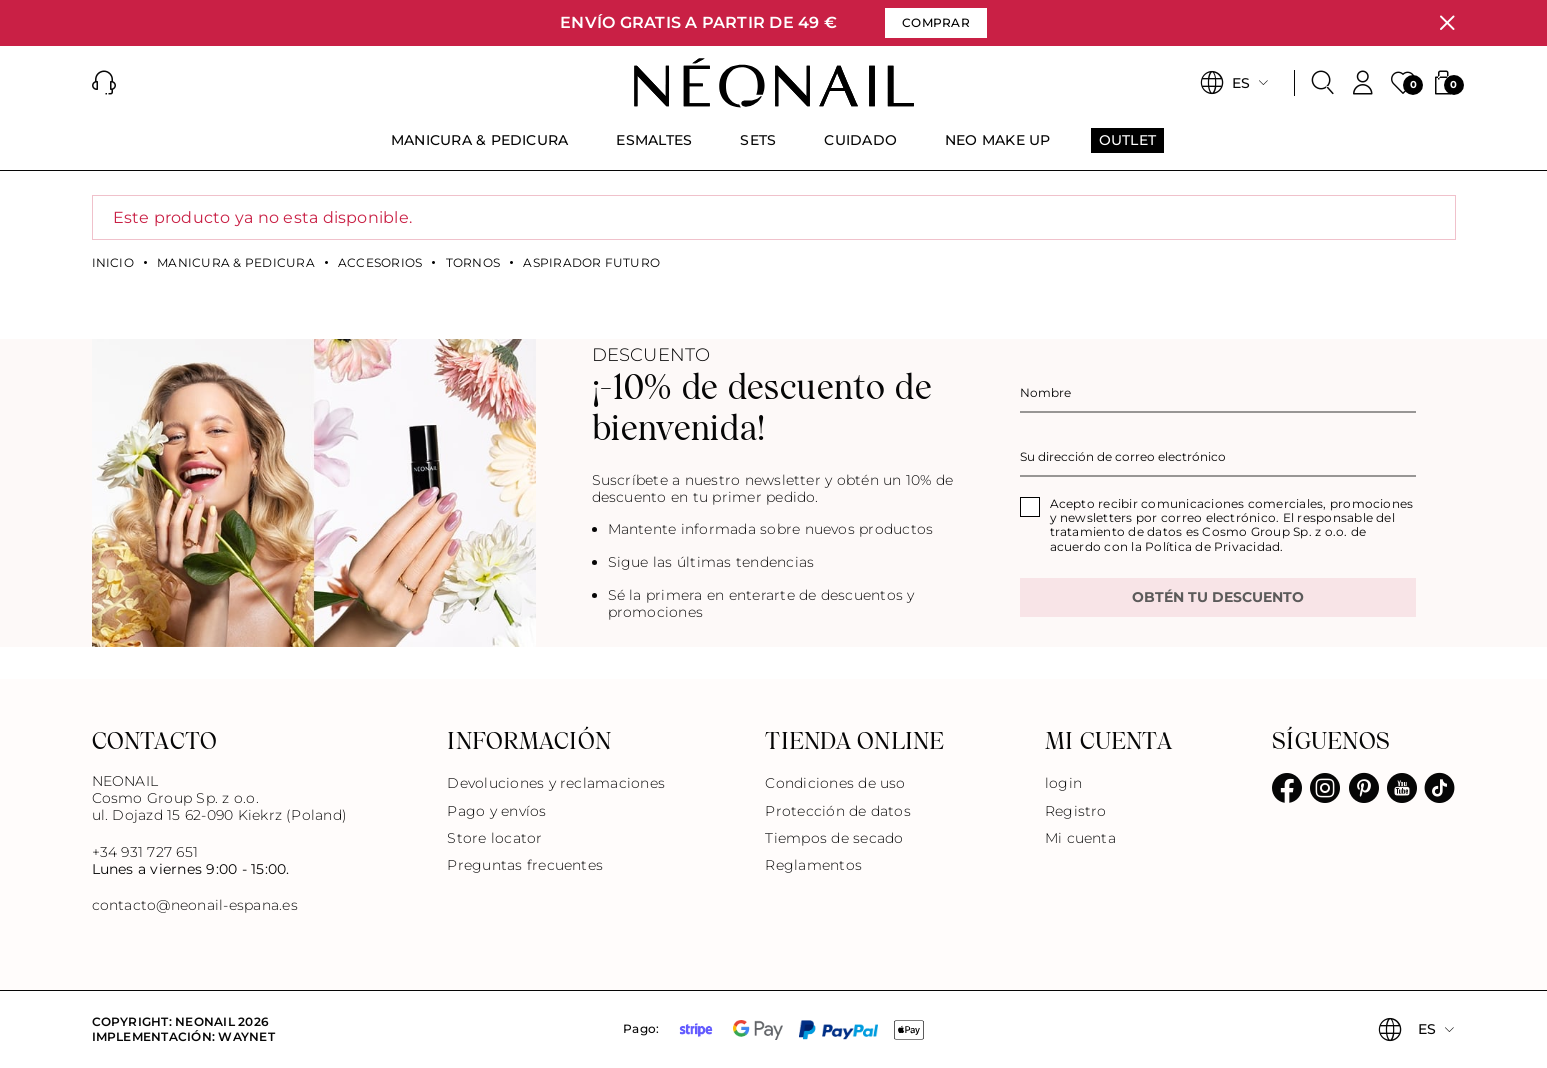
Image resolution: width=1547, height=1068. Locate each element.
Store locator (494, 838)
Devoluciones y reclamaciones (556, 783)
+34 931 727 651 (145, 852)
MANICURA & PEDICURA (236, 263)
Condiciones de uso (835, 783)
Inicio (113, 263)
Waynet (246, 1036)
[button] (104, 83)
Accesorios (380, 263)
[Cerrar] (1447, 23)
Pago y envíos (496, 811)
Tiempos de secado (834, 838)
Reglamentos (813, 865)
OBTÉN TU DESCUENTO (1218, 597)
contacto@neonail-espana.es (195, 905)
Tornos (473, 263)
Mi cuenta (1080, 838)
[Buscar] (1323, 83)
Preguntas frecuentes (525, 865)
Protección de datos (838, 811)
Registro (1076, 811)
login (1063, 783)
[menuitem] (480, 149)
